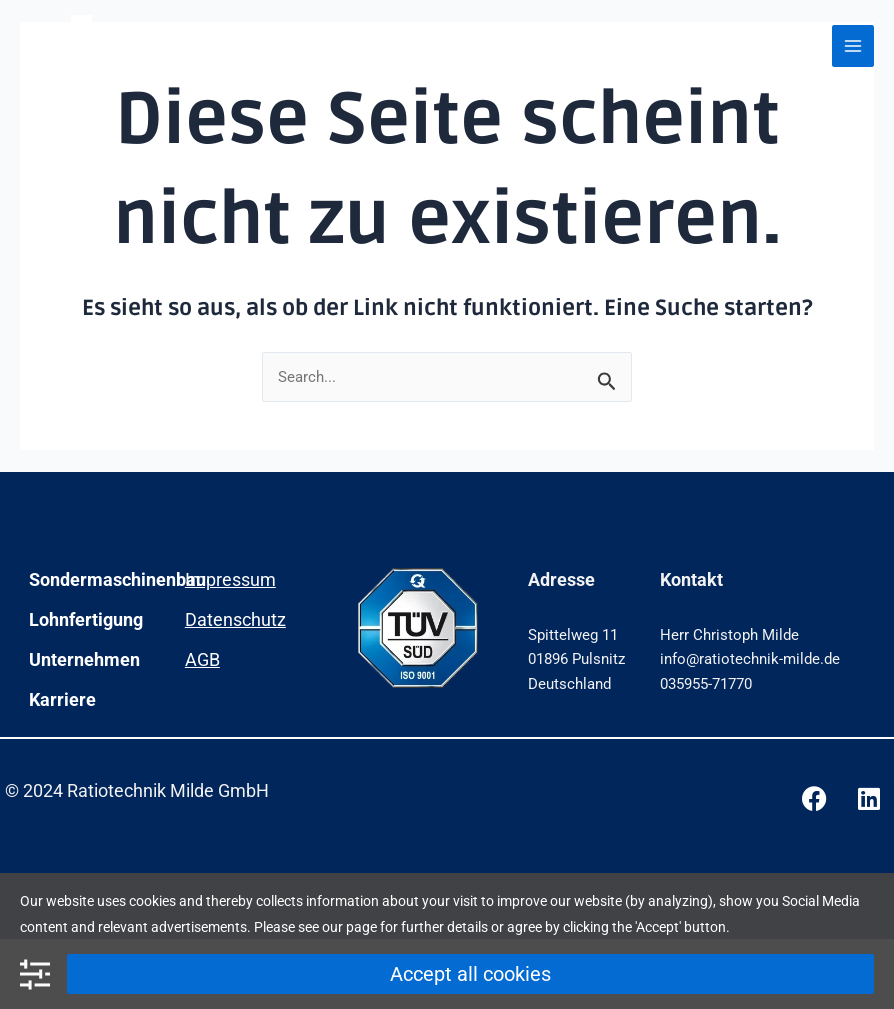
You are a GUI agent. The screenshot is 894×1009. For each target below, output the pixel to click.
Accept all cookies (470, 974)
